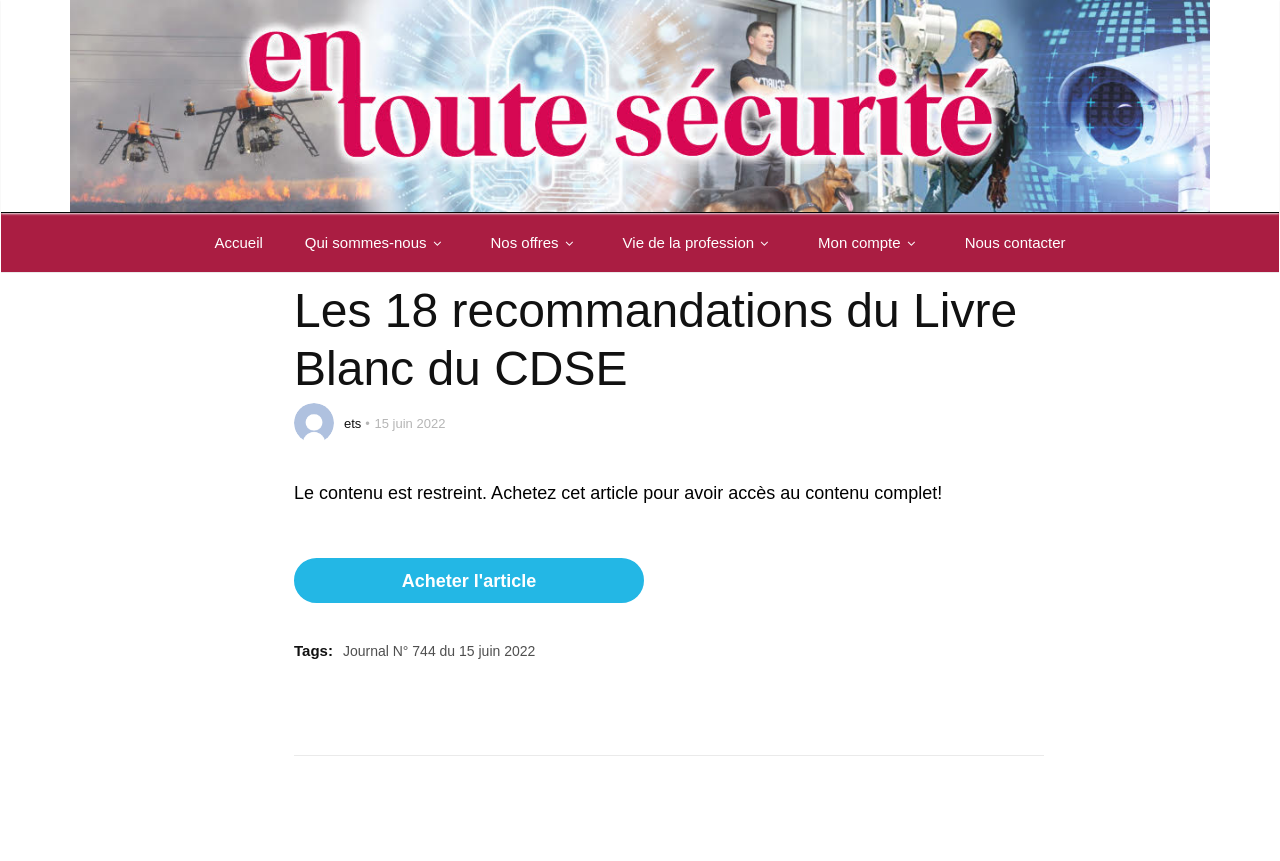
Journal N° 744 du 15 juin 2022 (439, 651)
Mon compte (870, 242)
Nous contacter (1015, 242)
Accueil (238, 242)
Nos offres (536, 242)
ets (352, 423)
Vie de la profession (699, 242)
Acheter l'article (469, 581)
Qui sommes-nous (377, 242)
